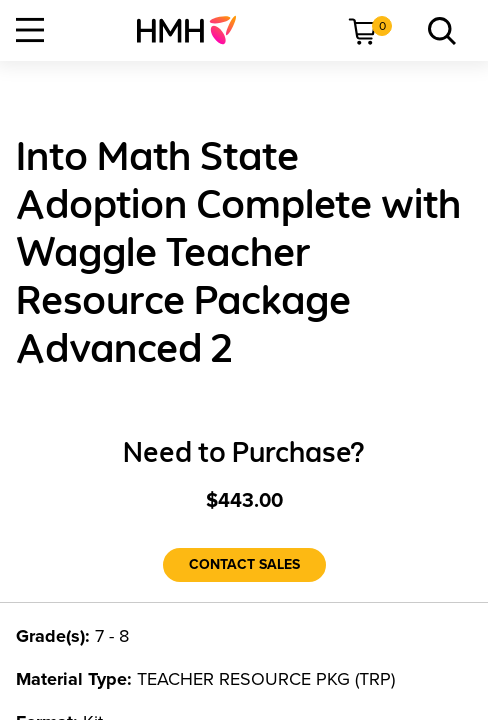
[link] (194, 30)
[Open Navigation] (30, 30)
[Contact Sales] (244, 565)
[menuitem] (194, 30)
